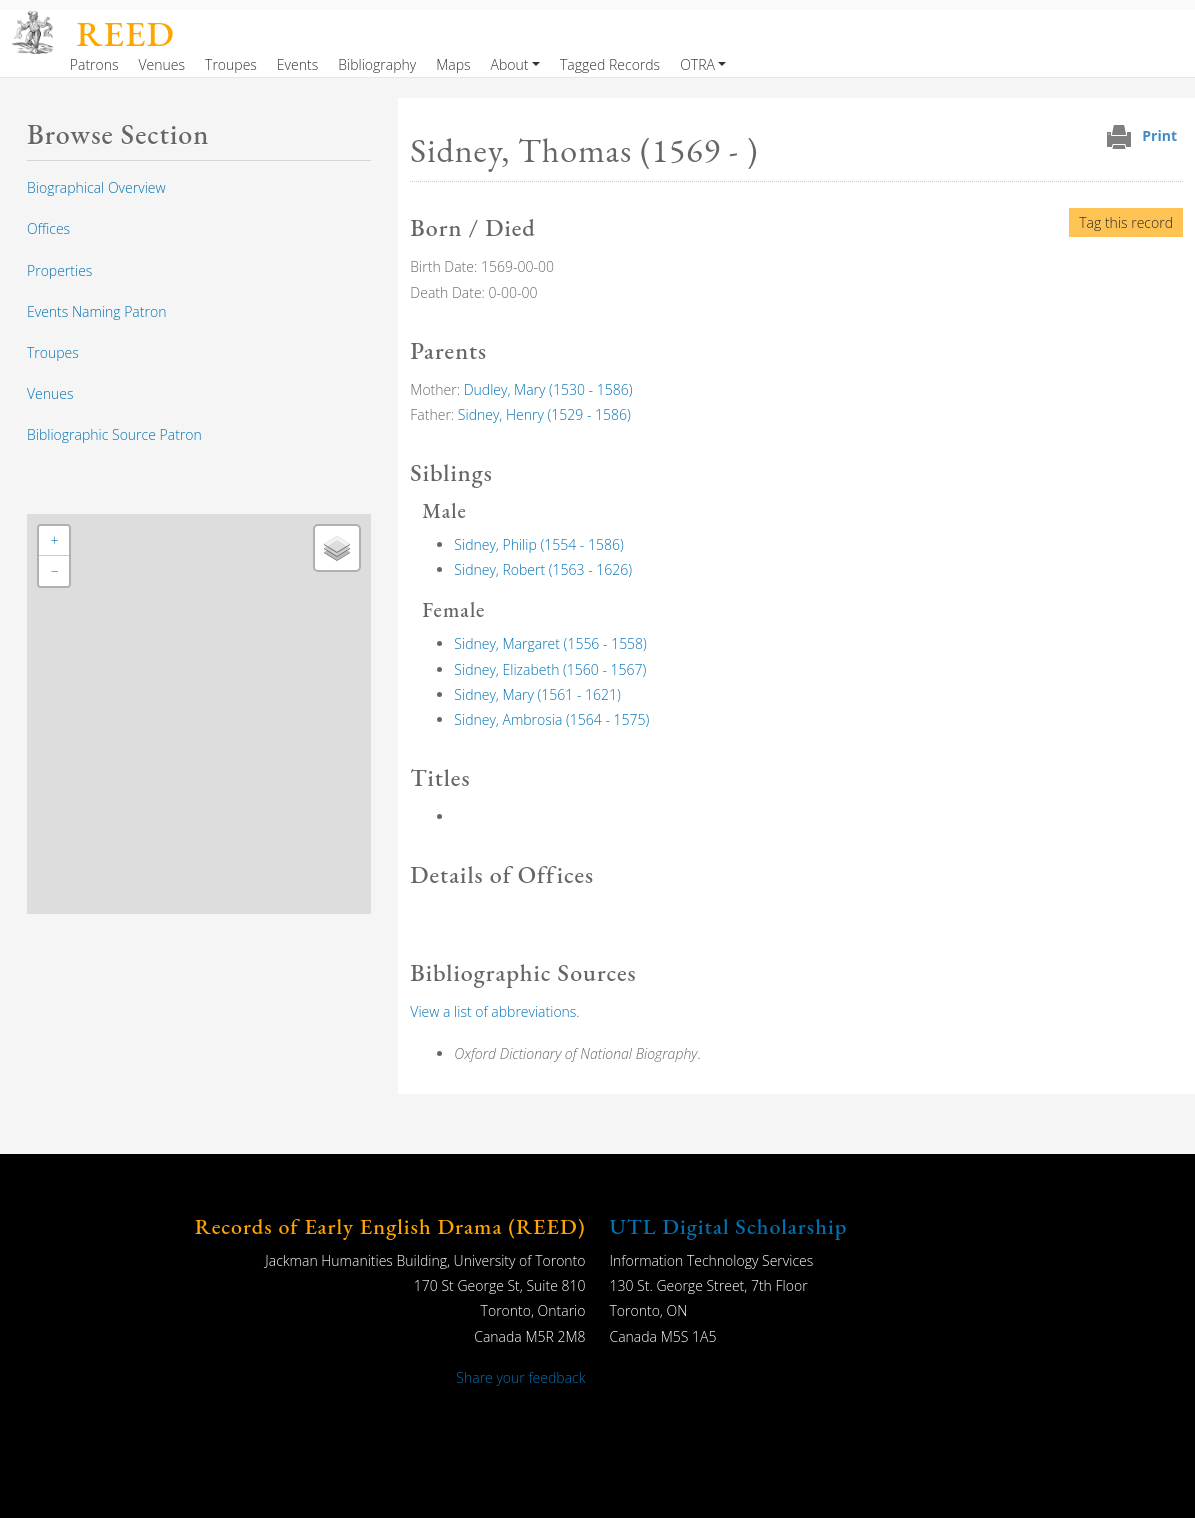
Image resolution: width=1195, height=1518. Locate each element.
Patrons (94, 64)
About (510, 64)
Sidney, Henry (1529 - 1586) (544, 414)
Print (1159, 135)
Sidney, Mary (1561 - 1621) (537, 694)
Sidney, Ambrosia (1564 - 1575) (551, 719)
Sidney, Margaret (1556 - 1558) (550, 643)
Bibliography (377, 64)
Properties (59, 270)
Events (297, 64)
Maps (453, 64)
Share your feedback (520, 1377)
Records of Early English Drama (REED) (390, 1226)
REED (125, 33)
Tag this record (1126, 222)
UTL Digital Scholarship (729, 1226)
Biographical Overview (96, 187)
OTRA (697, 64)
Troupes (231, 64)
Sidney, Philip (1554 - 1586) (538, 544)
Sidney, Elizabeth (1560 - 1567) (550, 669)
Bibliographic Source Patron (114, 434)
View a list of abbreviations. (494, 1011)
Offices (48, 228)
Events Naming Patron (96, 311)
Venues (162, 64)
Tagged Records (610, 64)
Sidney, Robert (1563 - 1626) (543, 569)
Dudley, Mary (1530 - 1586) (548, 389)
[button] (54, 541)
